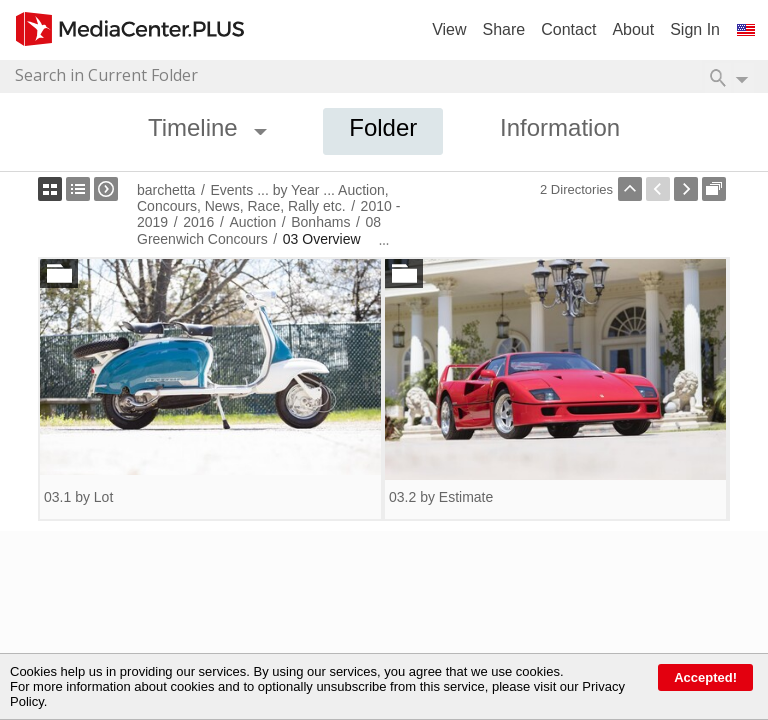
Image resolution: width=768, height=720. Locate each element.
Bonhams (320, 222)
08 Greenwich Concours (259, 230)
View (449, 29)
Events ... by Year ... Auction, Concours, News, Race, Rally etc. (263, 198)
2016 (198, 222)
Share (504, 29)
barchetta (166, 190)
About (633, 29)
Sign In (695, 29)
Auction (252, 222)
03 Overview (322, 239)
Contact (568, 29)
